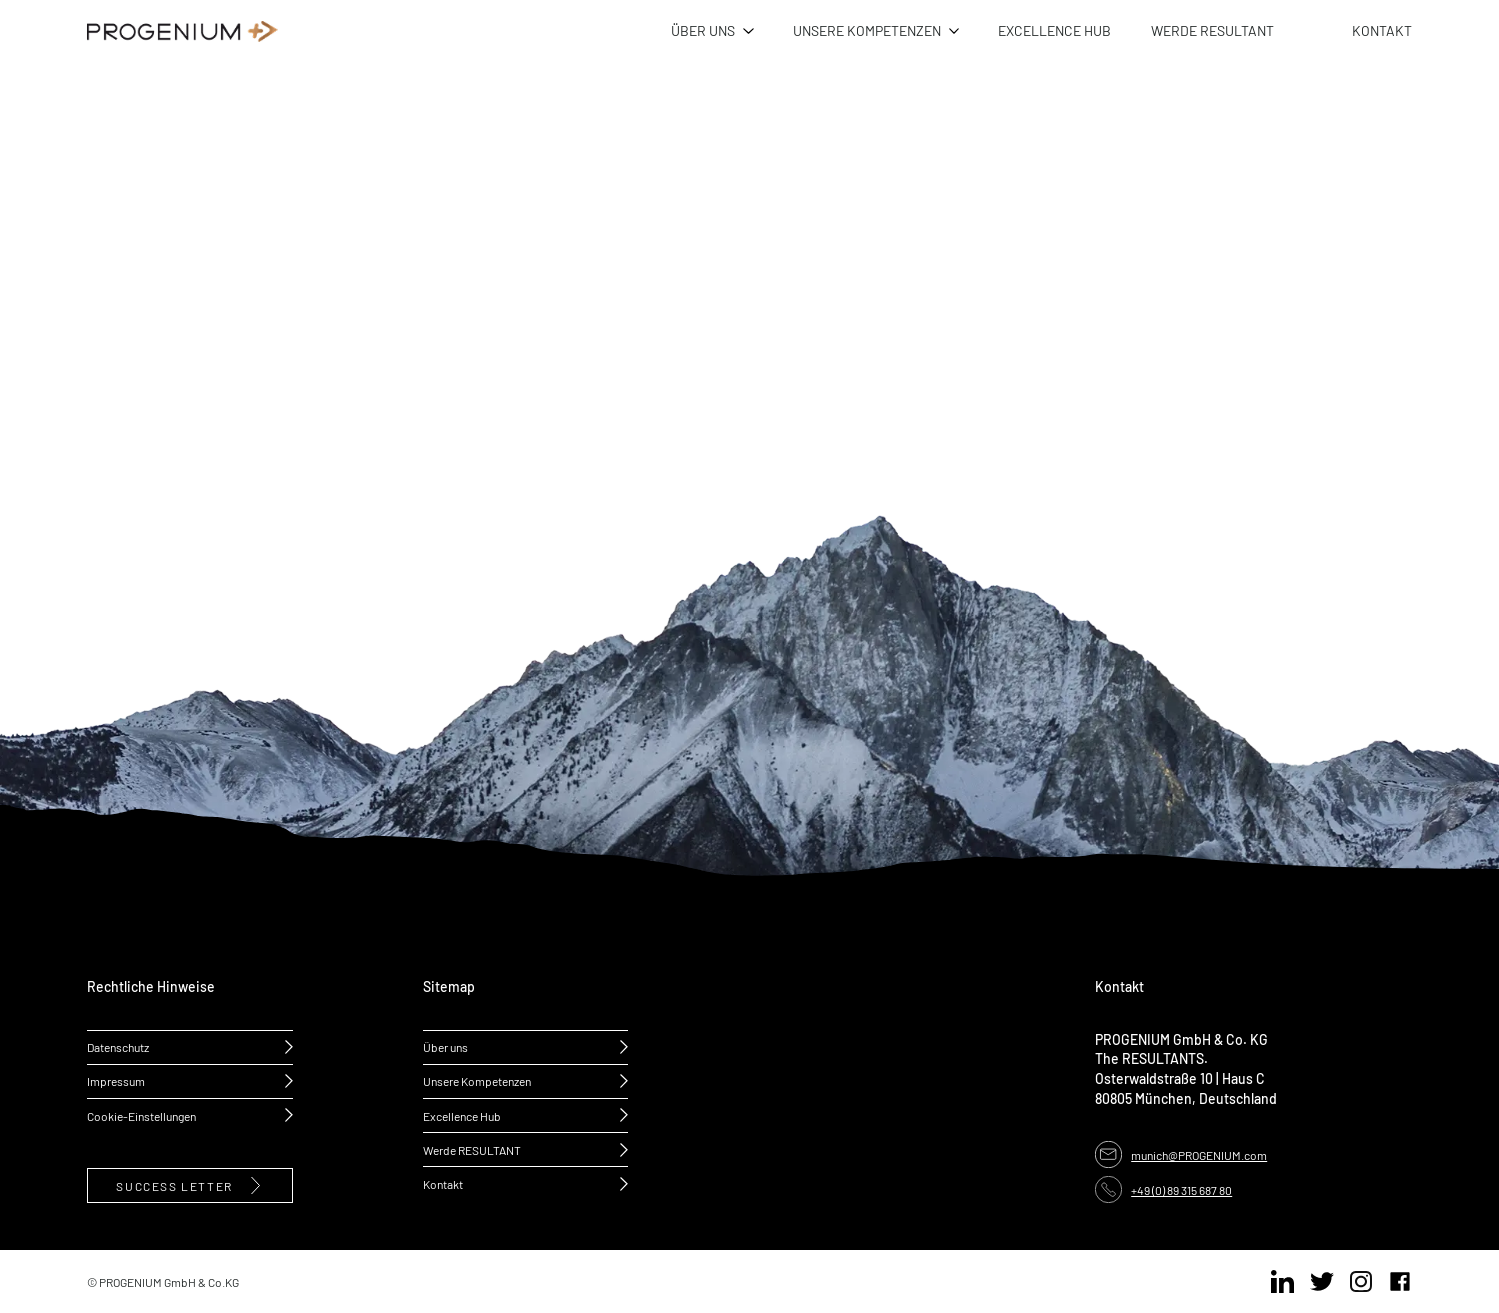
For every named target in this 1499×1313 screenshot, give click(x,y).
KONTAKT (1382, 30)
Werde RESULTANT (472, 1149)
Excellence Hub (462, 1115)
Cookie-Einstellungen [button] (141, 1115)
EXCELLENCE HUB (1054, 30)
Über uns (445, 1046)
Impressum (116, 1080)
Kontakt (443, 1183)
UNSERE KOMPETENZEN (867, 30)
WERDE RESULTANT (1212, 30)
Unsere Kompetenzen (477, 1080)
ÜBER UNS (703, 30)
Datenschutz (118, 1046)
